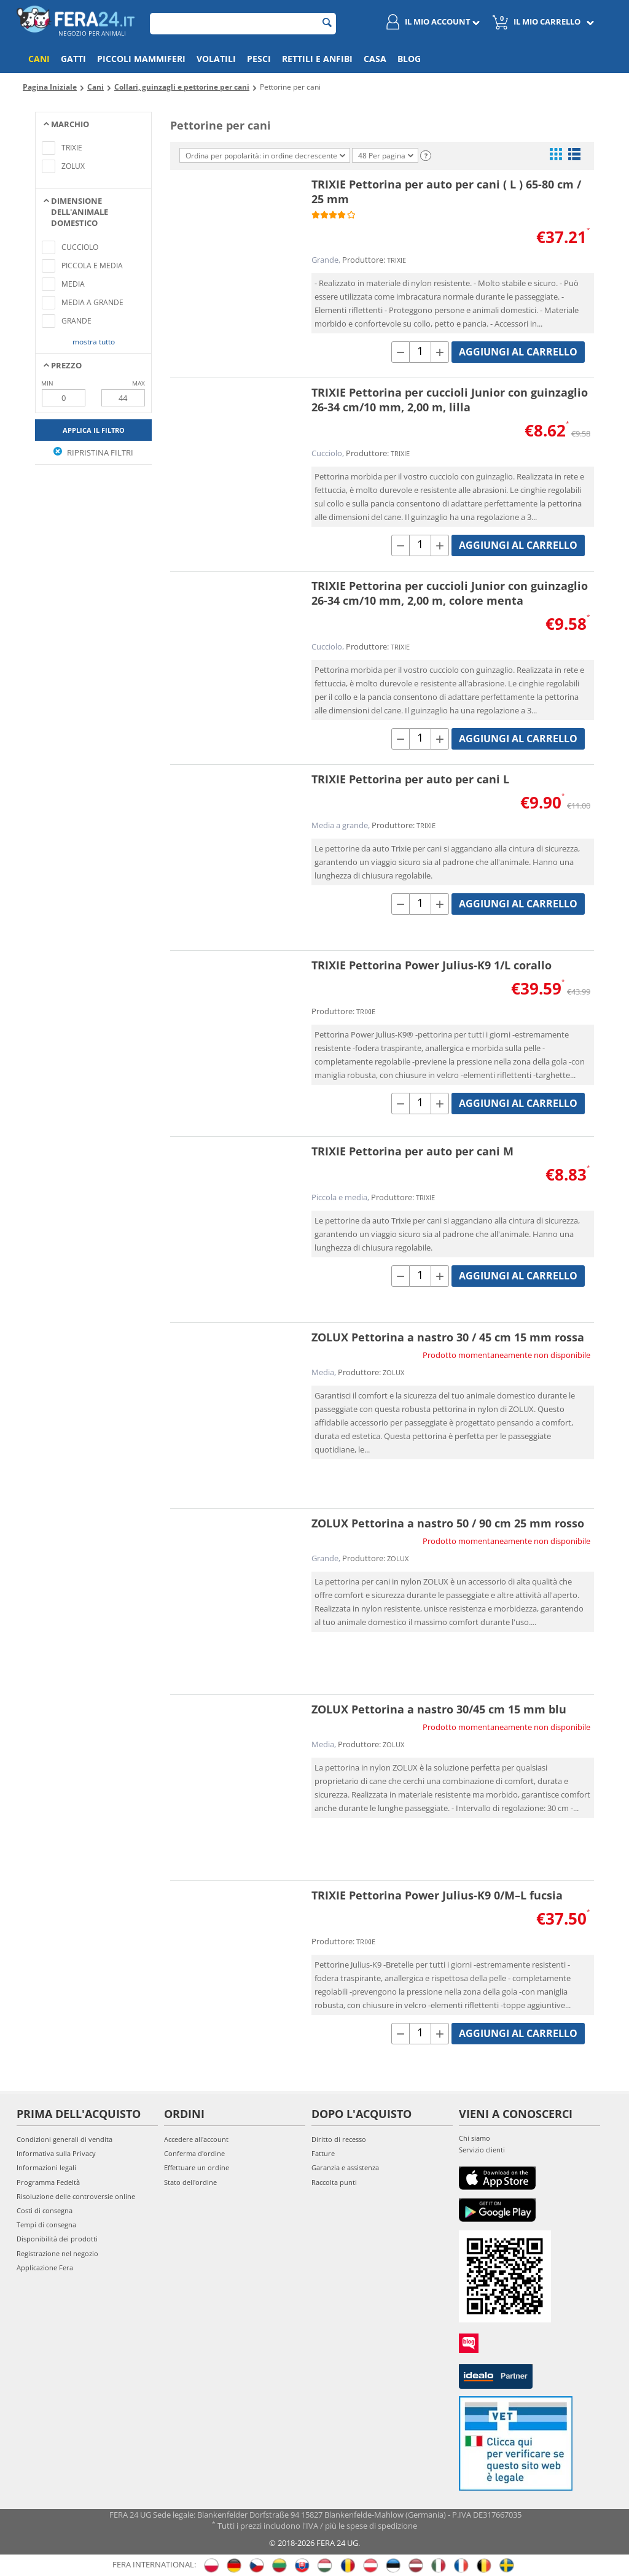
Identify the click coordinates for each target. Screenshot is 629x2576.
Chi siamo (474, 2138)
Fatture (323, 2153)
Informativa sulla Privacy (56, 2153)
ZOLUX (393, 1372)
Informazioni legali (46, 2167)
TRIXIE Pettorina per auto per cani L (410, 779)
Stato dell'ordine (190, 2182)
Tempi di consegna (46, 2224)
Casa (375, 58)
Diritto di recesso (338, 2139)
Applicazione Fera (45, 2267)
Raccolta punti (334, 2182)
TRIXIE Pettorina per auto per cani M (412, 1151)
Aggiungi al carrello (518, 352)
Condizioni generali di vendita (64, 2139)
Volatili (216, 58)
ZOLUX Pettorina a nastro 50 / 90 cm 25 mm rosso (447, 1523)
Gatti (73, 58)
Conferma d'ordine (194, 2153)
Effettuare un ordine (196, 2167)
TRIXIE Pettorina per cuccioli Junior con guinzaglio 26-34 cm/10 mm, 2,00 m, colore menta (449, 593)
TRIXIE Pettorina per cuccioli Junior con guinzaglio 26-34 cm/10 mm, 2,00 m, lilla (449, 399)
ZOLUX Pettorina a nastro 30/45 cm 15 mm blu (438, 1709)
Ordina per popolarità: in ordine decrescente (265, 155)
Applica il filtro (94, 430)
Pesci (259, 58)
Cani (39, 58)
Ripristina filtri (93, 452)
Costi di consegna (44, 2210)
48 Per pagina (385, 155)
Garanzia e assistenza (345, 2167)
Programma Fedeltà (48, 2182)
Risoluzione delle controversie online (76, 2196)
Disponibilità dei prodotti (57, 2238)
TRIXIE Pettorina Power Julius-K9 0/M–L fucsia (437, 1895)
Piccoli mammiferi (141, 58)
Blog (409, 58)
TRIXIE (396, 260)
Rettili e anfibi (317, 58)
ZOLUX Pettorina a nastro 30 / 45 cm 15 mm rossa (447, 1337)
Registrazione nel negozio (57, 2253)
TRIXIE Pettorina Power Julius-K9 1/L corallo (431, 965)
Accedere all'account (196, 2139)
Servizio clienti (482, 2149)
